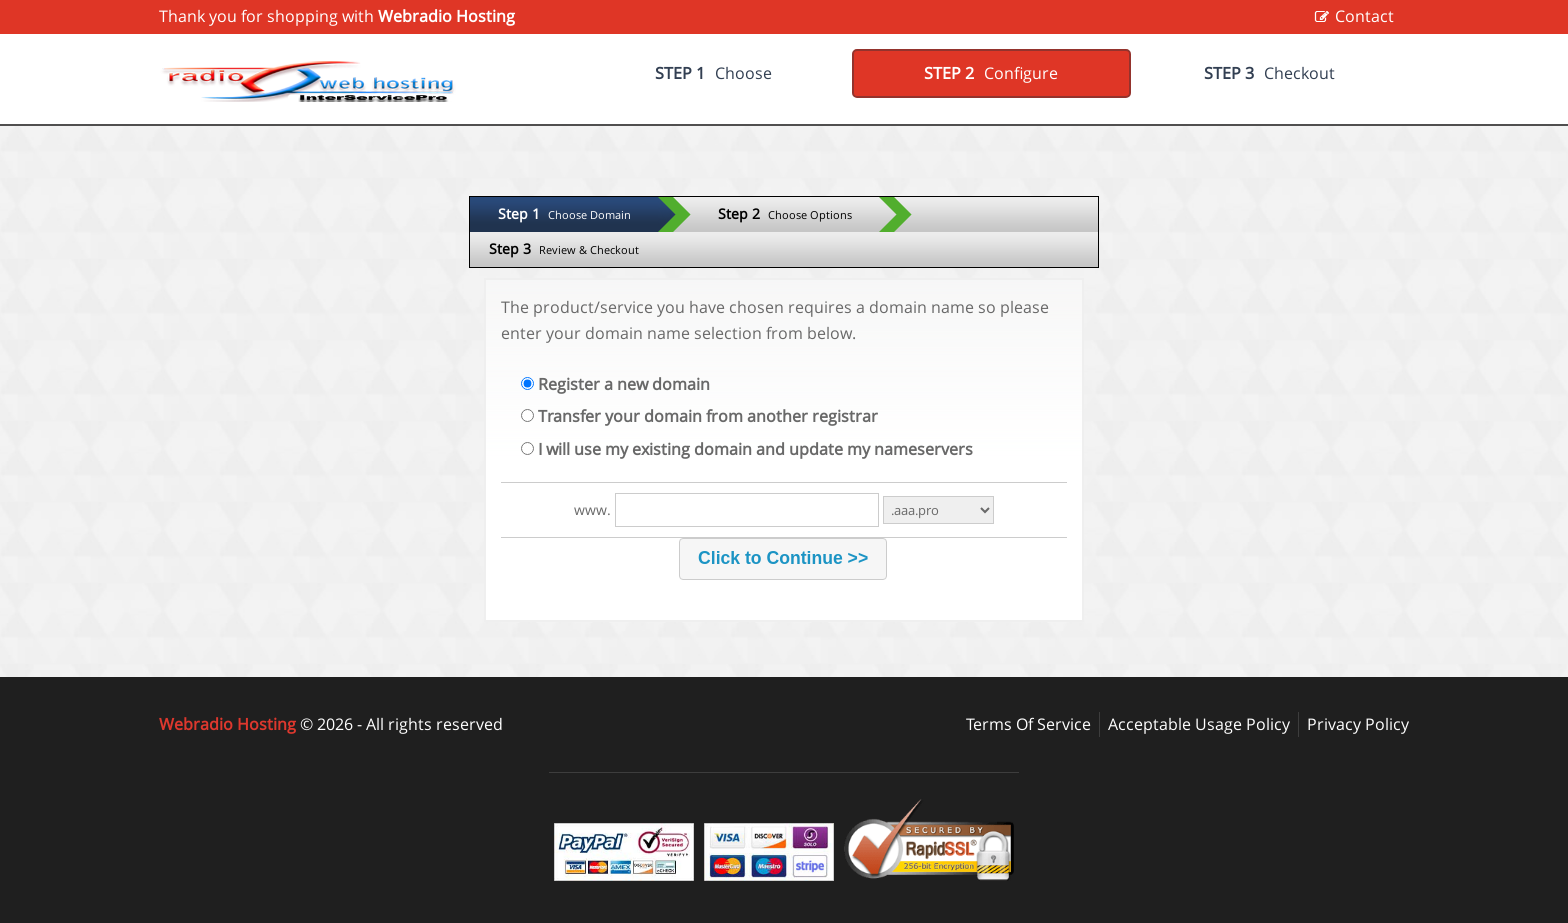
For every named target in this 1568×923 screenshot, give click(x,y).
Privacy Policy (1358, 724)
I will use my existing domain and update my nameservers (747, 449)
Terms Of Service (1028, 724)
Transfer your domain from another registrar (699, 416)
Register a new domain (615, 384)
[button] (782, 559)
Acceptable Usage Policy (1199, 724)
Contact (1364, 16)
